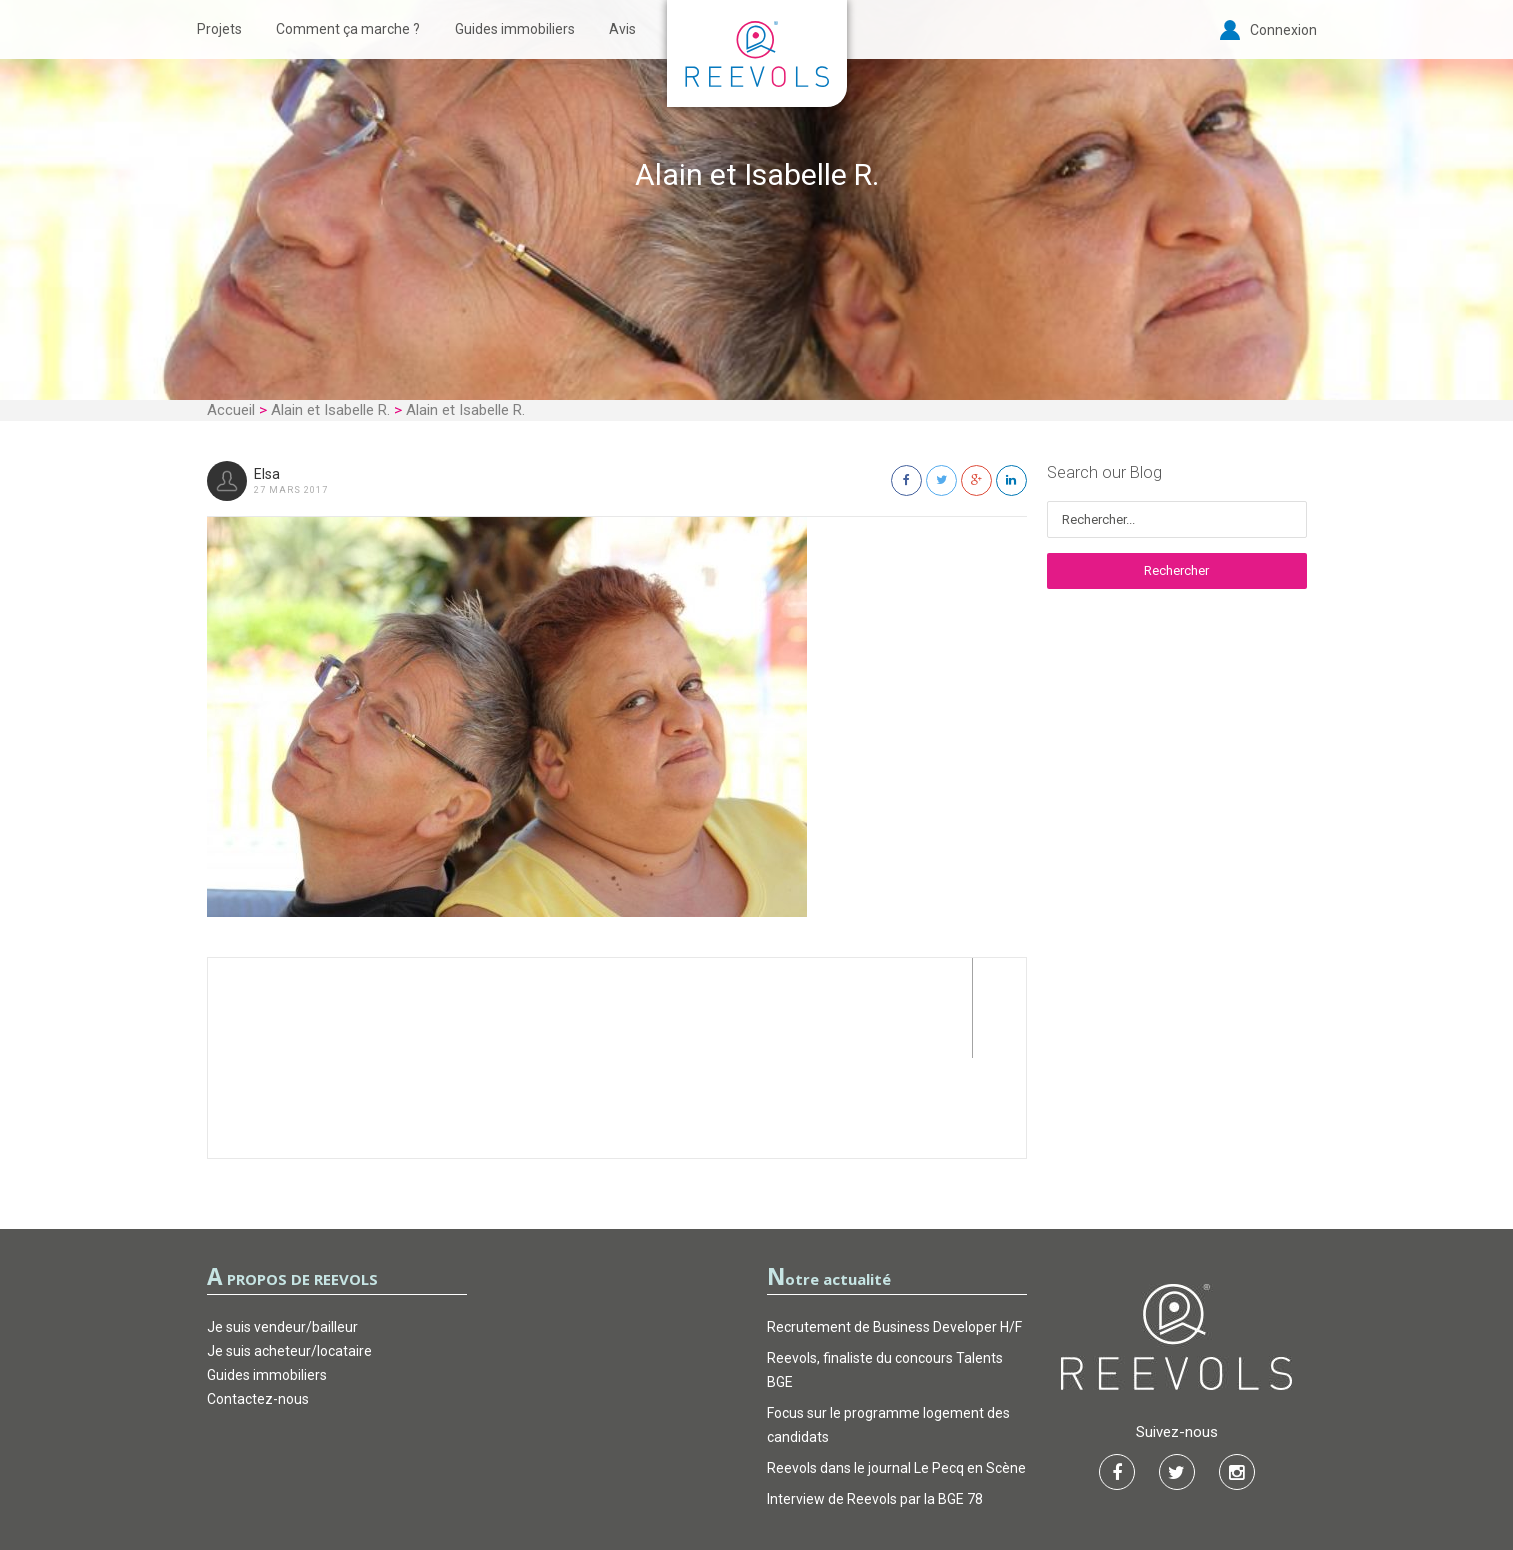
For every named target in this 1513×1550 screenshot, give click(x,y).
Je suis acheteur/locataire (289, 1251)
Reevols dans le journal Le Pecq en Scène (896, 1368)
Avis (622, 29)
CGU (655, 1474)
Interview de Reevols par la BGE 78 (875, 1399)
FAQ (858, 1474)
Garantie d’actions (757, 1474)
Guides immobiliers (515, 29)
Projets (219, 29)
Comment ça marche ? (348, 29)
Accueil (231, 410)
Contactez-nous (258, 1299)
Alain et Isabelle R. (330, 410)
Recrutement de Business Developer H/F (894, 1227)
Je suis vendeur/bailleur (282, 1227)
